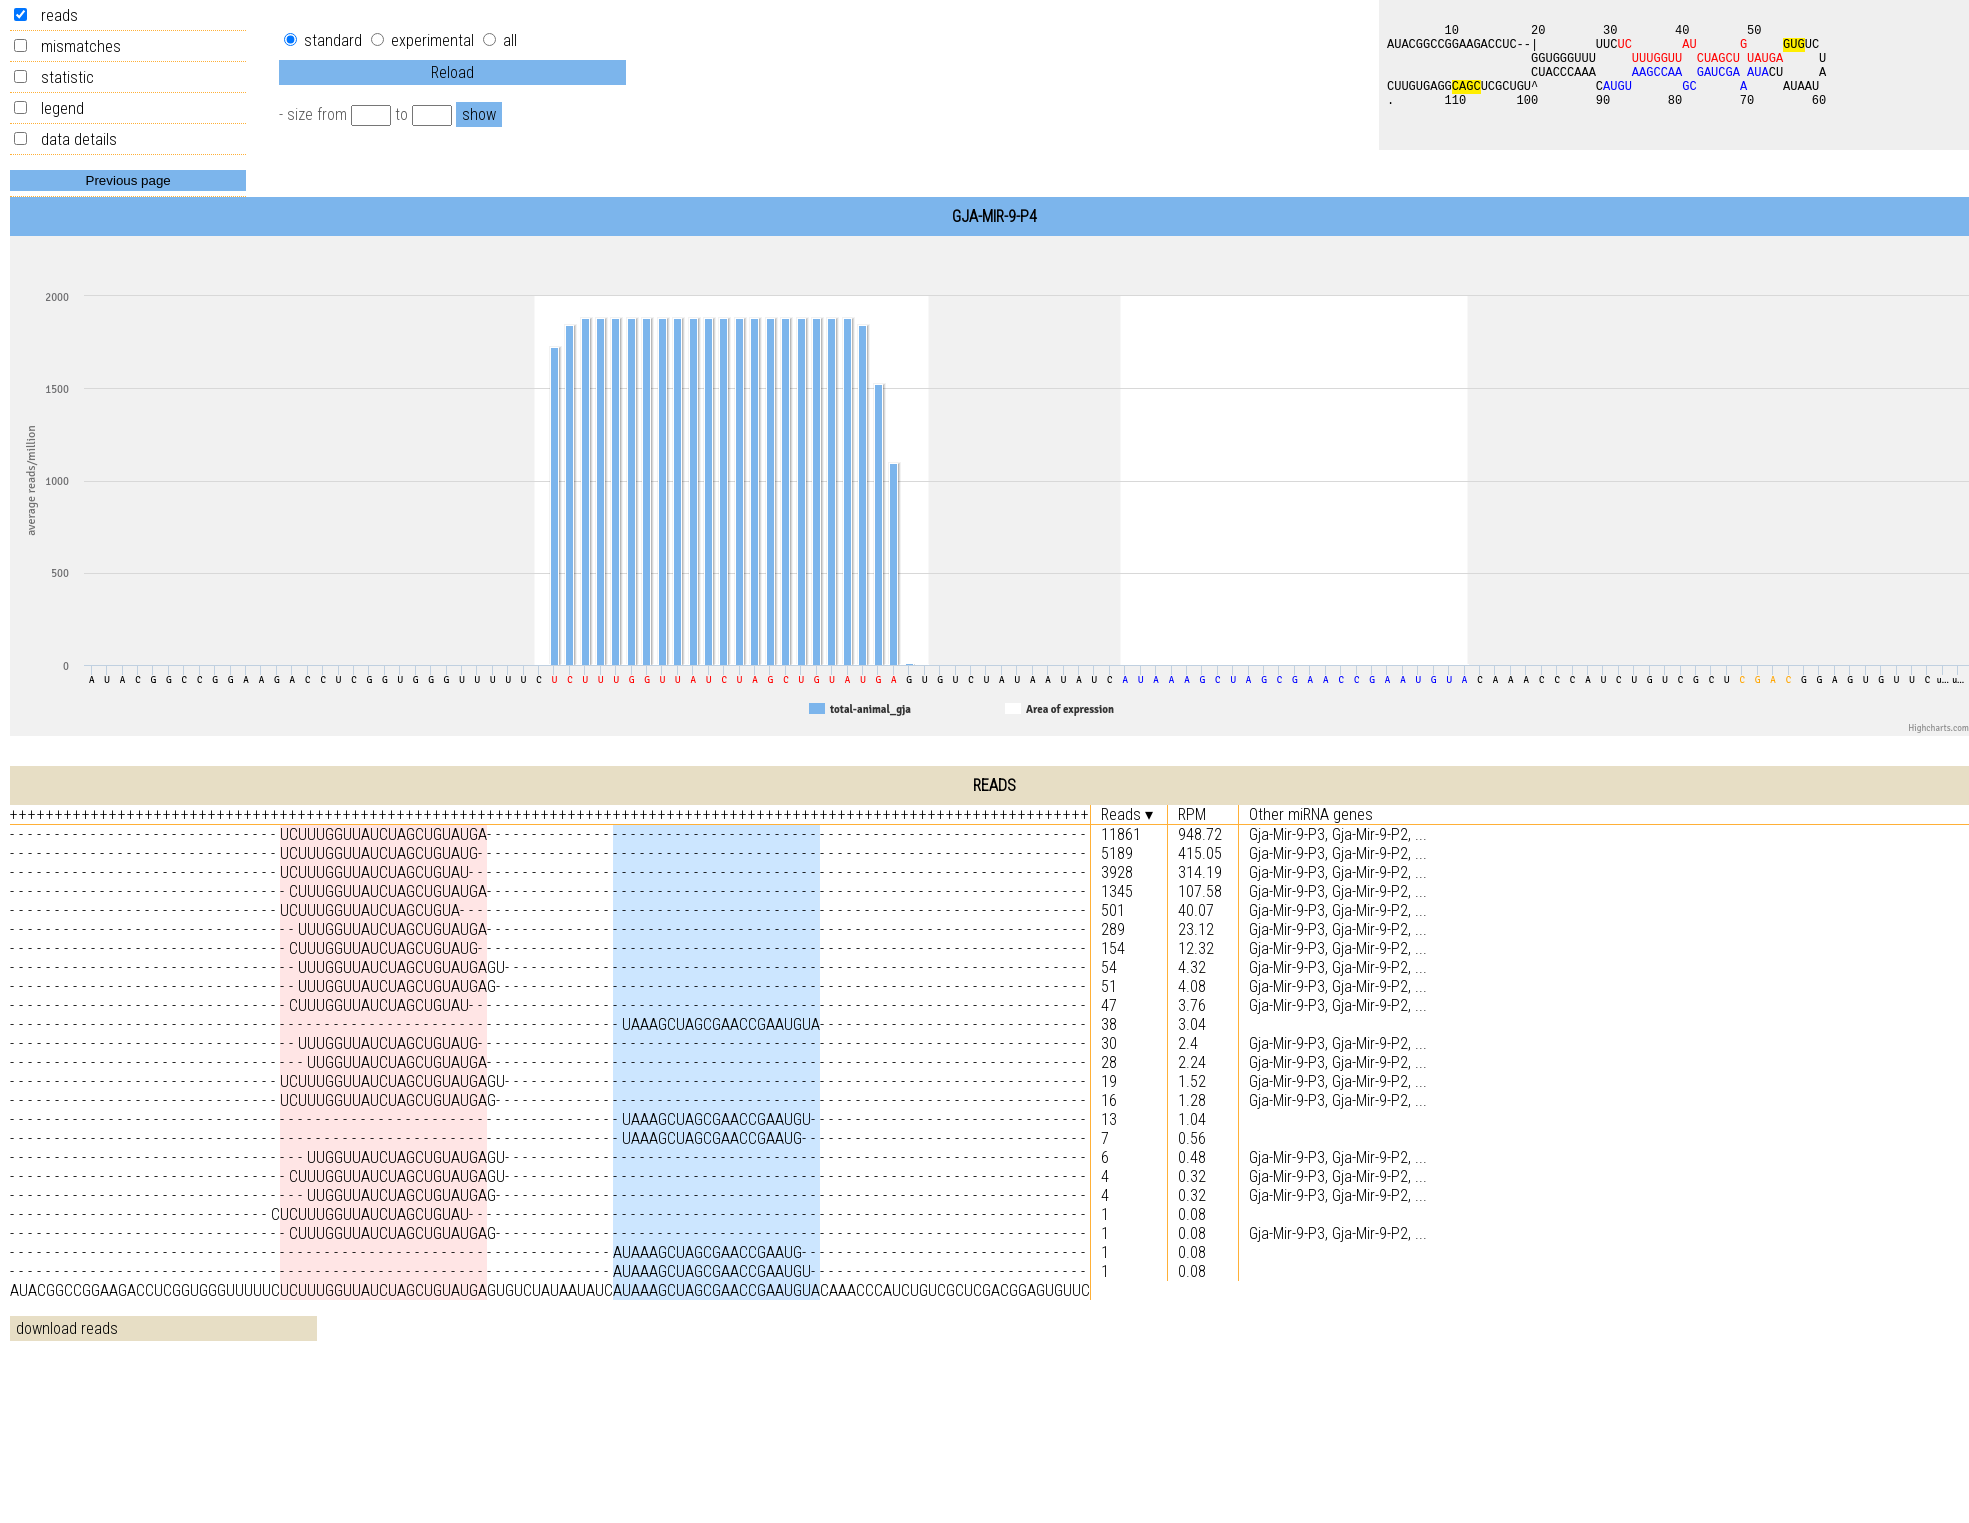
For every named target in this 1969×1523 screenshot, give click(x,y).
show (479, 114)
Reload (452, 72)
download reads (67, 1328)
